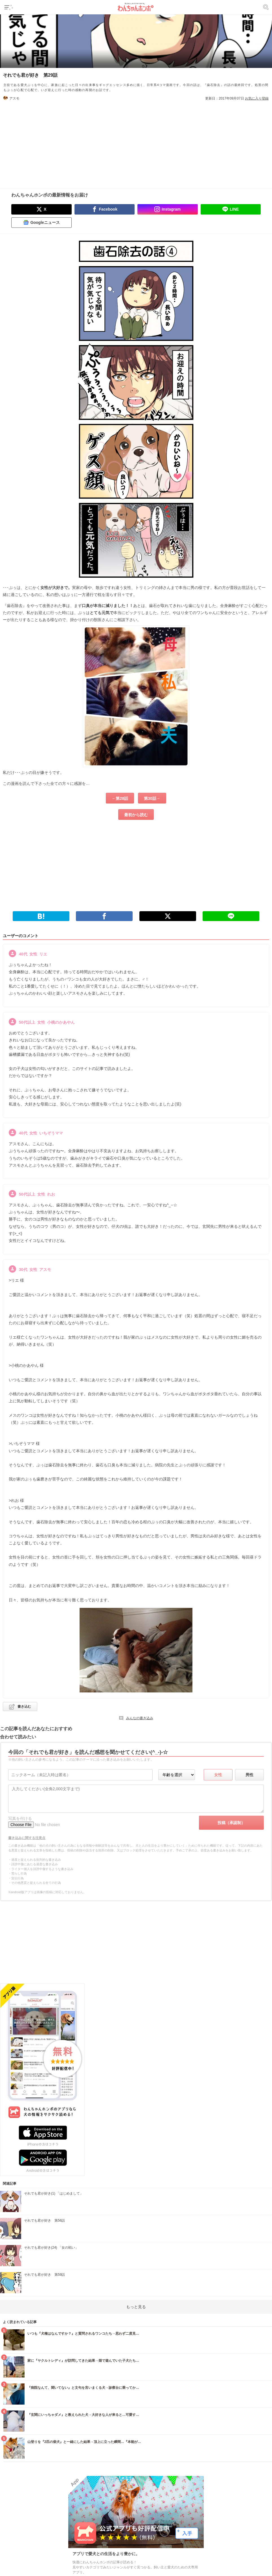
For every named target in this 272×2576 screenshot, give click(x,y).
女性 (218, 1774)
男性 (249, 1774)
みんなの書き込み (139, 1718)
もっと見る (136, 2307)
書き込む (24, 1706)
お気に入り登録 (257, 98)
